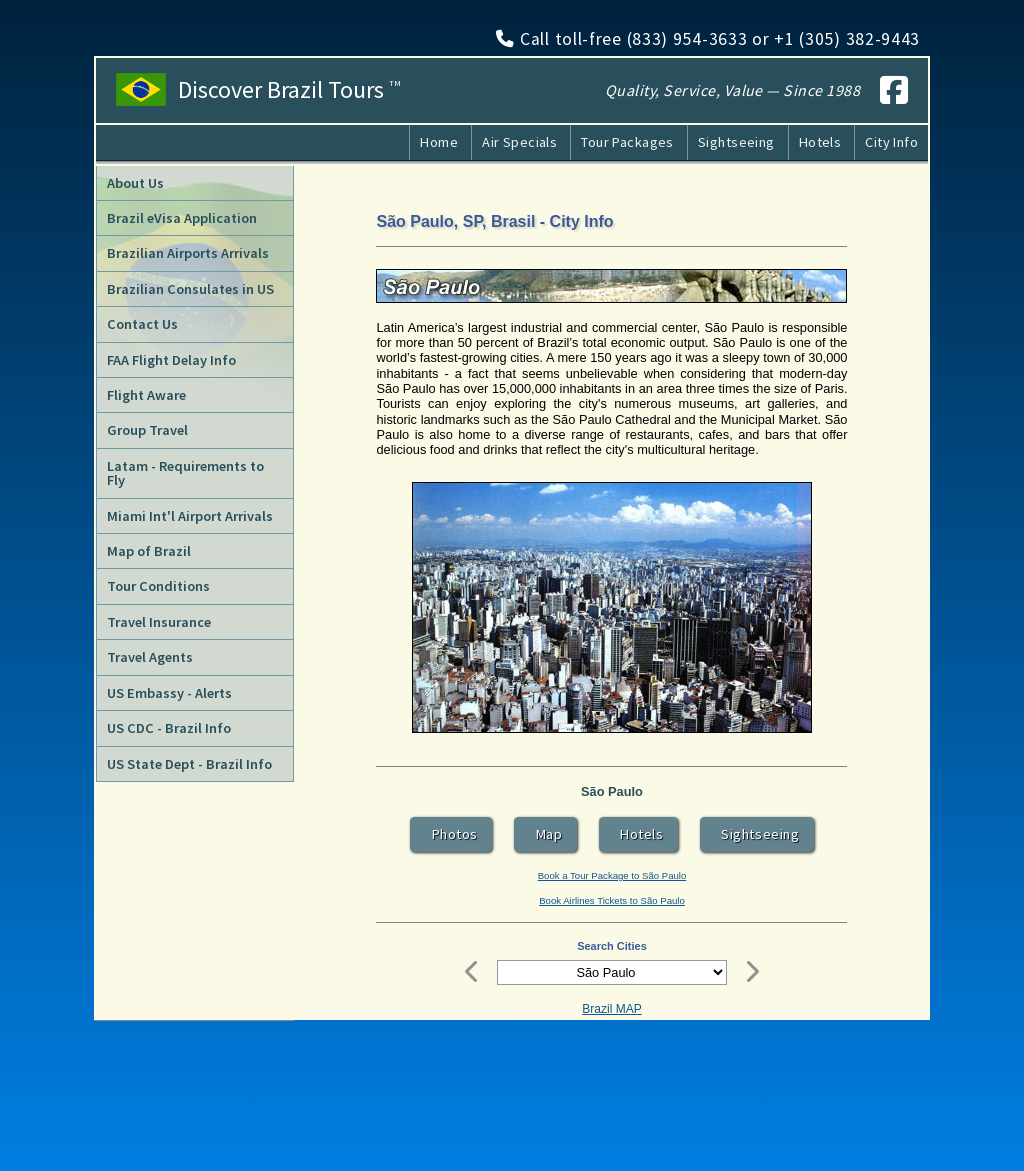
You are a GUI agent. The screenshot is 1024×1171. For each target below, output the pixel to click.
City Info (891, 142)
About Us (135, 183)
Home (439, 142)
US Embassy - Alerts (169, 693)
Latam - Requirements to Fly (185, 473)
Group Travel (147, 430)
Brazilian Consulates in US (190, 289)
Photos (451, 834)
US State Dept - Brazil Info (189, 764)
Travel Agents (150, 657)
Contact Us (142, 324)
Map (546, 834)
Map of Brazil (149, 551)
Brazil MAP (611, 1009)
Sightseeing (736, 142)
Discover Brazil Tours (289, 90)
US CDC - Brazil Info (169, 728)
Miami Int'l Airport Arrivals (190, 516)
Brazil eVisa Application (182, 218)
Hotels (820, 142)
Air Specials (519, 142)
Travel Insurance (159, 622)
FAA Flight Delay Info (171, 360)
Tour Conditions (158, 586)
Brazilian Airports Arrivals (188, 253)
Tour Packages (627, 142)
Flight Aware (146, 395)
